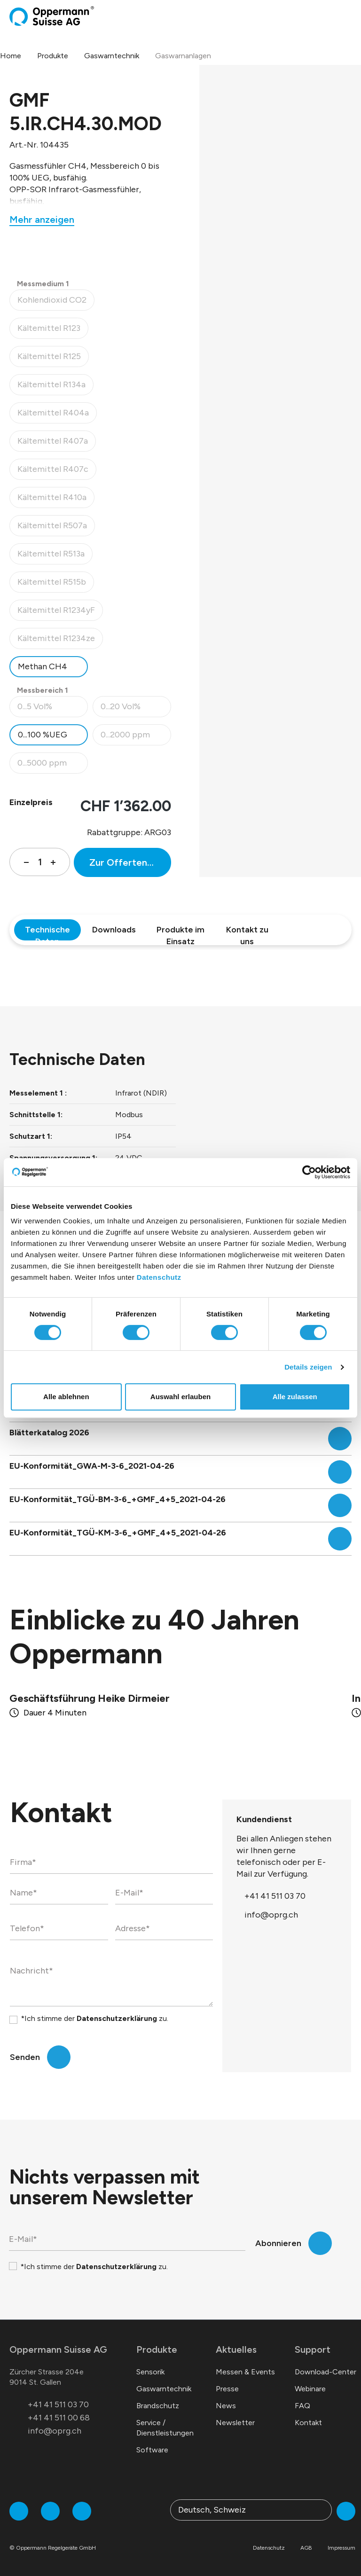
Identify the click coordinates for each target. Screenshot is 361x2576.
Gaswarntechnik (163, 2388)
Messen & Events (245, 2371)
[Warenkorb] (341, 16)
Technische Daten (47, 932)
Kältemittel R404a (57, 415)
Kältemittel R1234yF (60, 612)
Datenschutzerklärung (117, 2018)
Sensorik (150, 2371)
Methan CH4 (42, 666)
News (226, 2405)
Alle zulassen (295, 1397)
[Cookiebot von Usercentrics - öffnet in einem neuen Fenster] (309, 1172)
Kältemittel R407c (56, 471)
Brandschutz (157, 2405)
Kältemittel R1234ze (60, 641)
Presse (227, 2388)
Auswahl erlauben (180, 1397)
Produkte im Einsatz (180, 932)
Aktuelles (236, 2349)
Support (312, 2349)
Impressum (341, 2548)
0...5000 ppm (52, 765)
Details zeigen (308, 1367)
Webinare (310, 2388)
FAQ (302, 2405)
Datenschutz (159, 1277)
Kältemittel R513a (55, 556)
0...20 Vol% (135, 709)
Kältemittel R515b (55, 584)
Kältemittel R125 (53, 359)
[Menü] (349, 16)
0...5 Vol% (52, 709)
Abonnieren (278, 2243)
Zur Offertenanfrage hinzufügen (130, 862)
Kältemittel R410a (55, 500)
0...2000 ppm (135, 737)
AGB (306, 2548)
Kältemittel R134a (55, 387)
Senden (25, 2057)
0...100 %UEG (42, 734)
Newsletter (235, 2422)
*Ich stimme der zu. (94, 2018)
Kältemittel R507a (56, 528)
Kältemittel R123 (52, 330)
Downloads (114, 929)
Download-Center (325, 2371)
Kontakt (308, 2422)
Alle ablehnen (66, 1397)
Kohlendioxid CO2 (55, 302)
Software (152, 2449)
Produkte (156, 2349)
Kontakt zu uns (247, 932)
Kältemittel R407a (56, 443)
